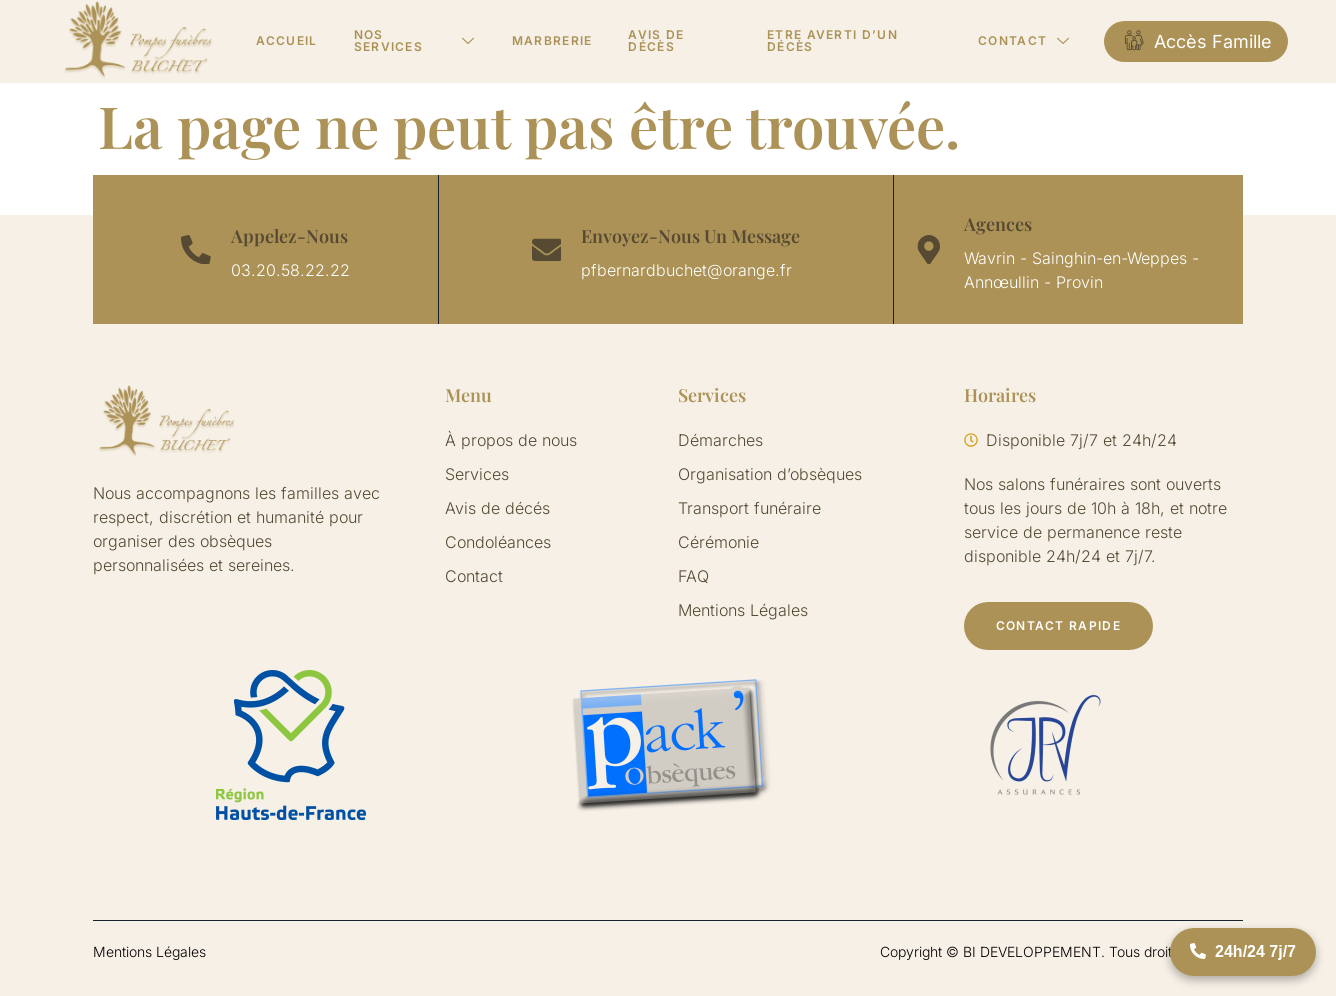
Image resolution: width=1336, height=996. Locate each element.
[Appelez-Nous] (196, 249)
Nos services (415, 40)
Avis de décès (657, 40)
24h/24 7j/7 (1243, 951)
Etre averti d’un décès (832, 40)
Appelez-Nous (289, 236)
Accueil (288, 40)
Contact (1023, 40)
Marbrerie (552, 40)
